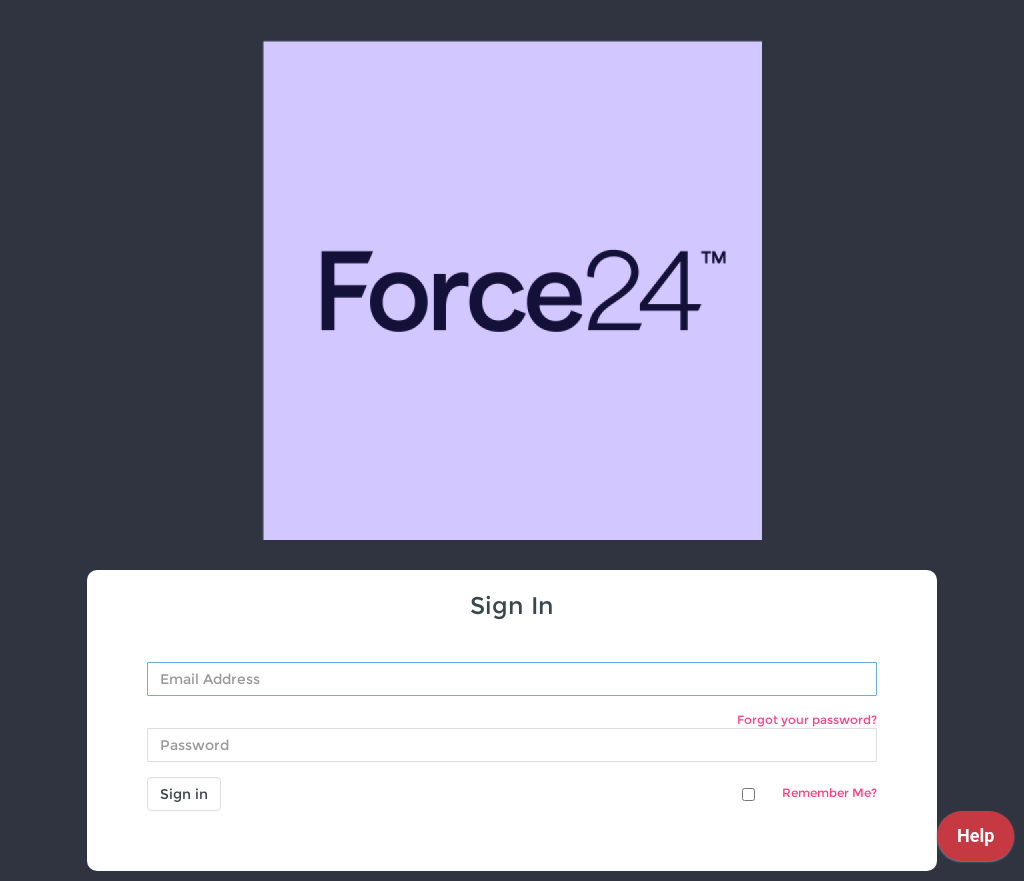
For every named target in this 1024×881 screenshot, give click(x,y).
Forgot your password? (807, 719)
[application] (975, 841)
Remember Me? (829, 792)
